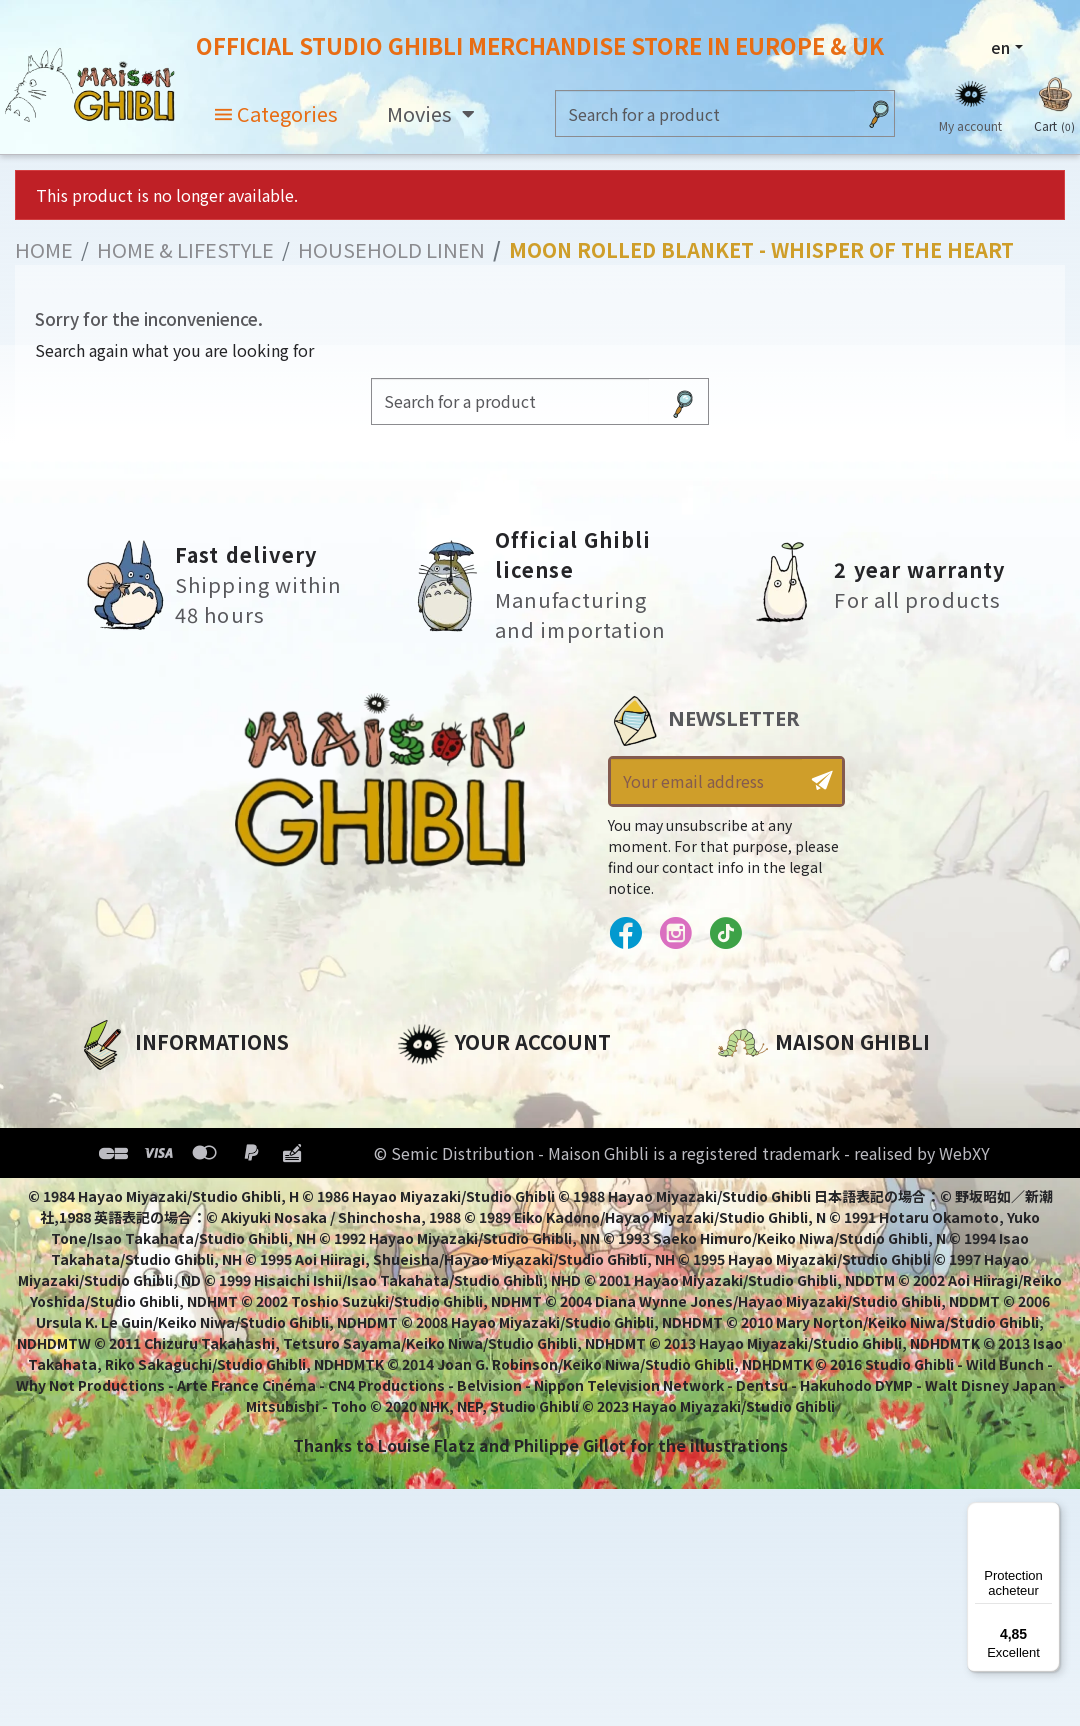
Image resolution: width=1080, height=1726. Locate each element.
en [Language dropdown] (1000, 47)
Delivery (110, 1225)
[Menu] (1048, 1514)
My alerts (436, 1259)
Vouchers (436, 1191)
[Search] (705, 113)
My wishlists (448, 1225)
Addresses (440, 1157)
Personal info (453, 1089)
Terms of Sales (138, 1191)
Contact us (763, 1303)
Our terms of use (148, 1157)
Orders (425, 1123)
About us (114, 1089)
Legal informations (159, 1123)
